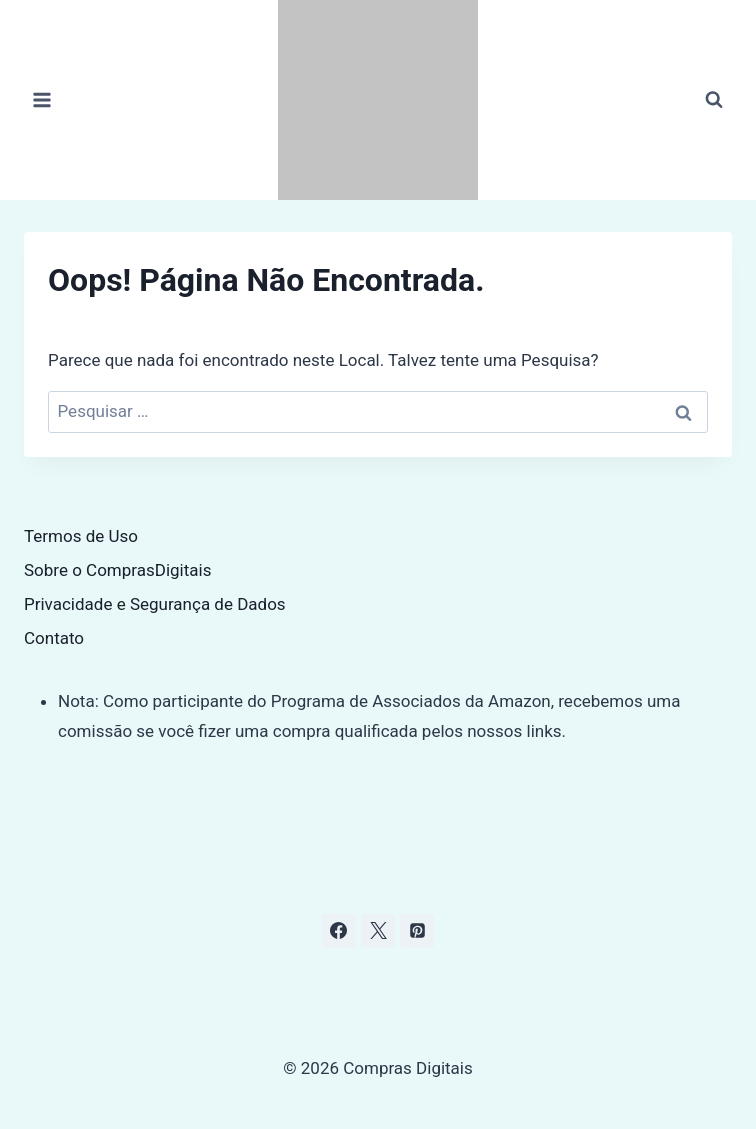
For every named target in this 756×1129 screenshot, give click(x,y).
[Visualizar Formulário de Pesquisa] (714, 100)
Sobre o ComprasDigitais (117, 570)
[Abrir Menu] (42, 99)
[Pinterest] (417, 931)
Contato (54, 638)
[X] (378, 931)
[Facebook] (339, 931)
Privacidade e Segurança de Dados (155, 604)
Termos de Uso (81, 536)
